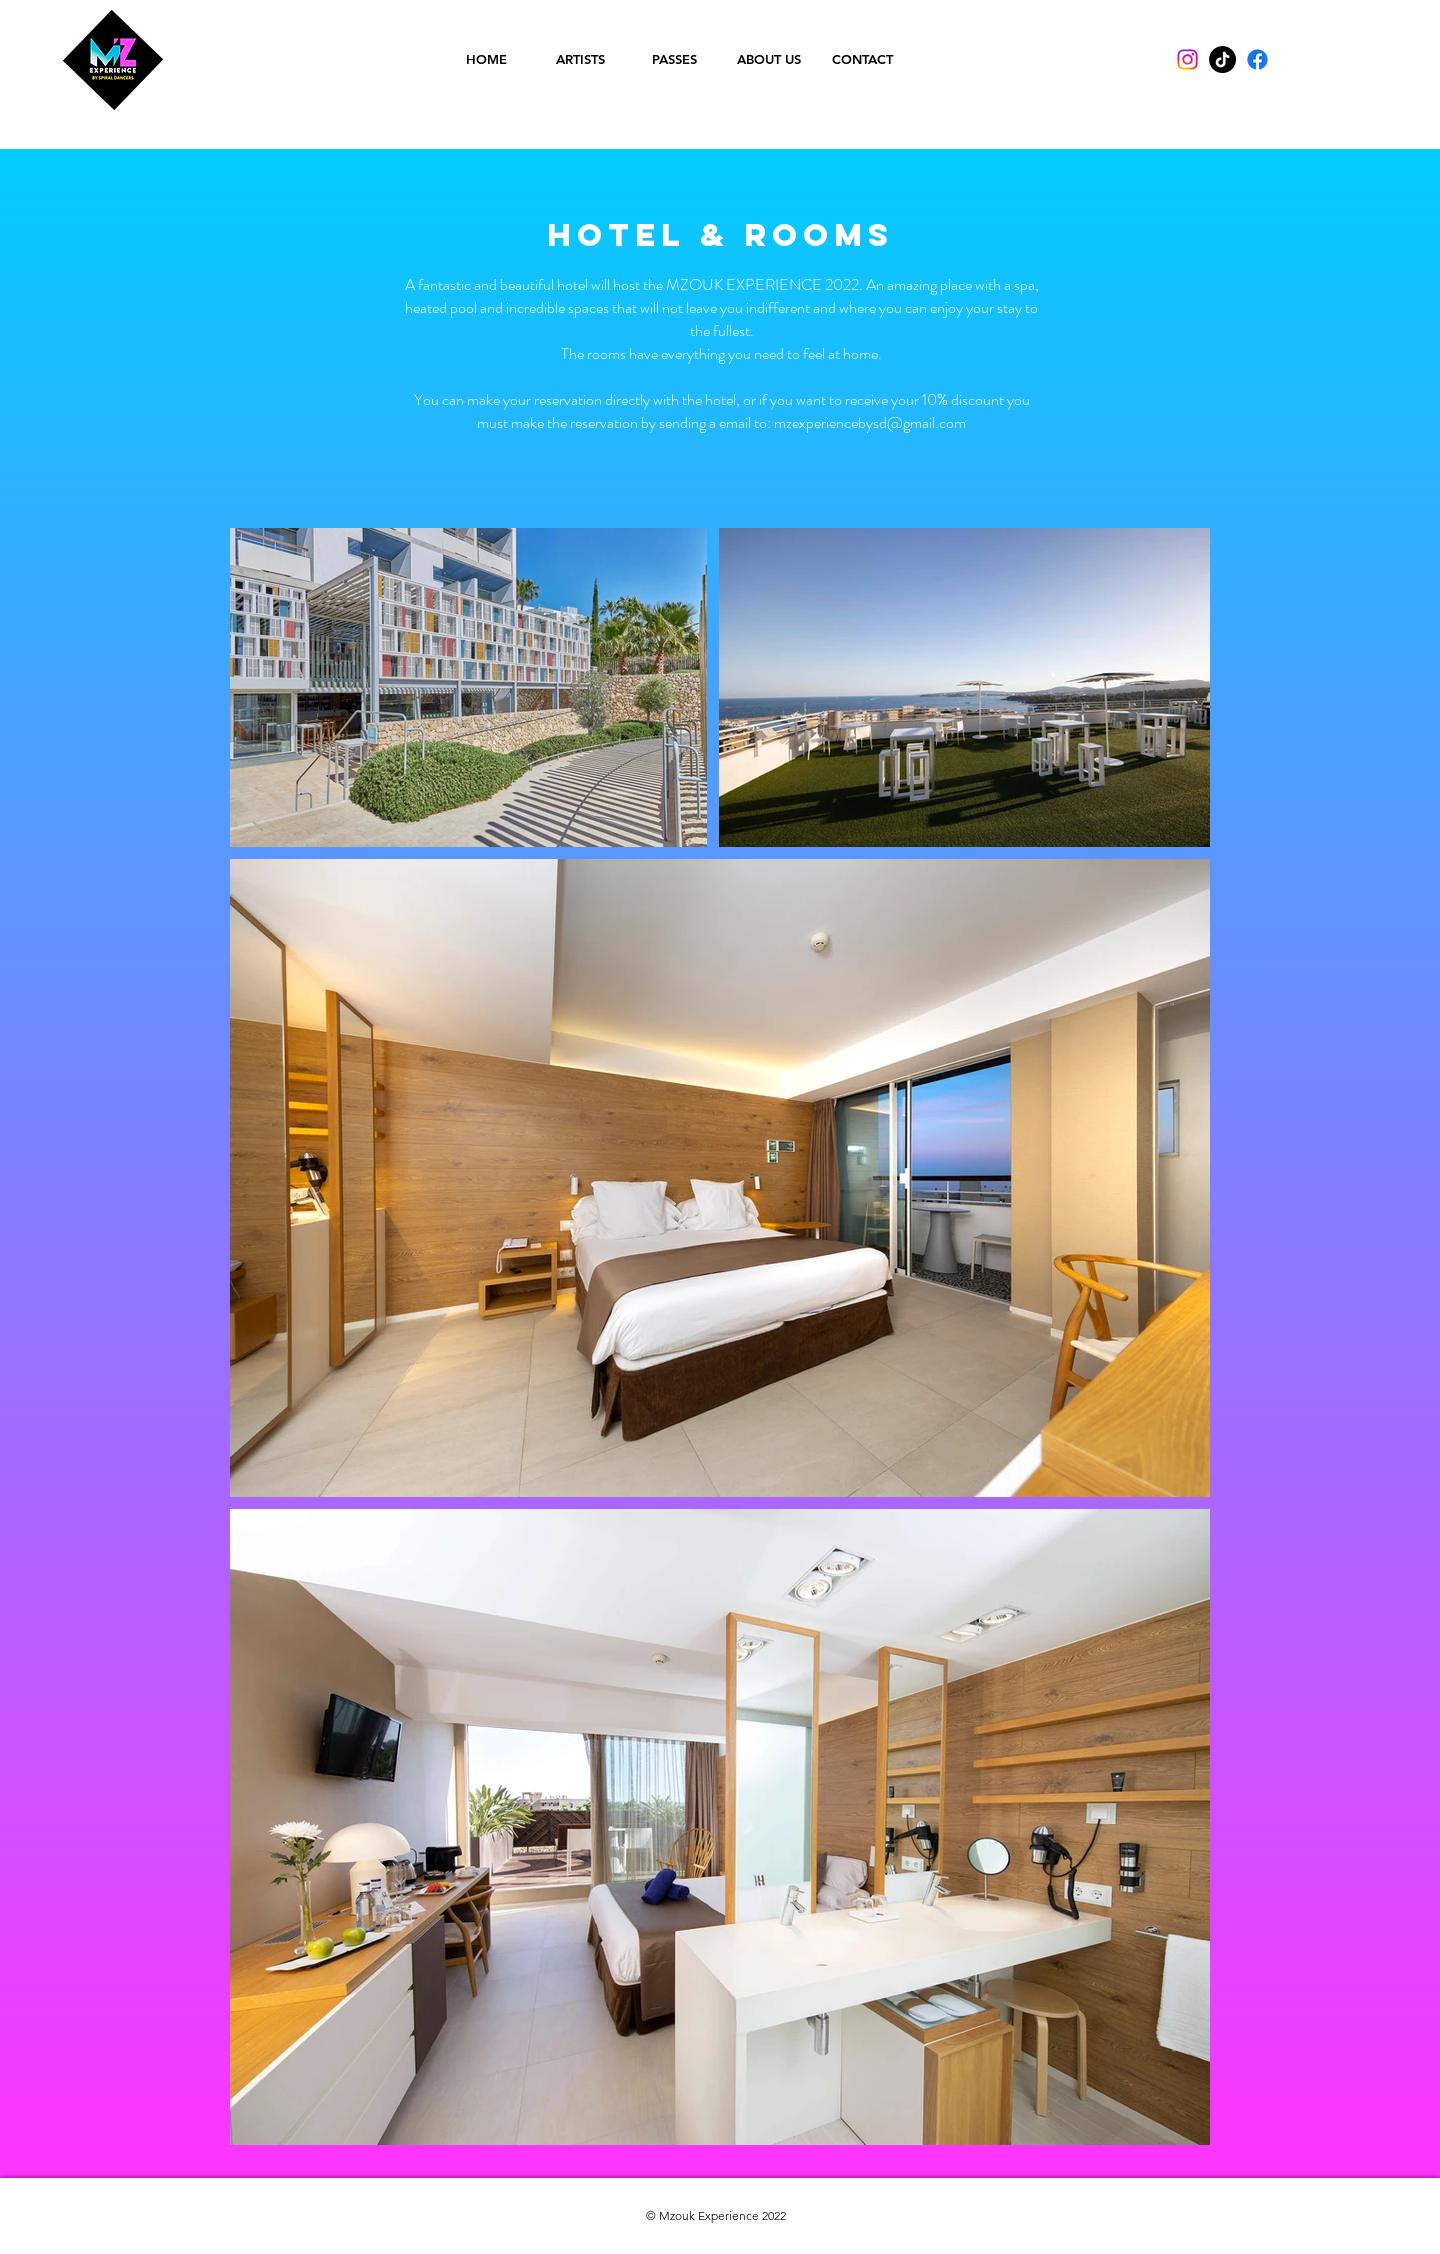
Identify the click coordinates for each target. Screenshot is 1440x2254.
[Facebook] (1257, 59)
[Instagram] (1187, 59)
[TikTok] (1222, 59)
